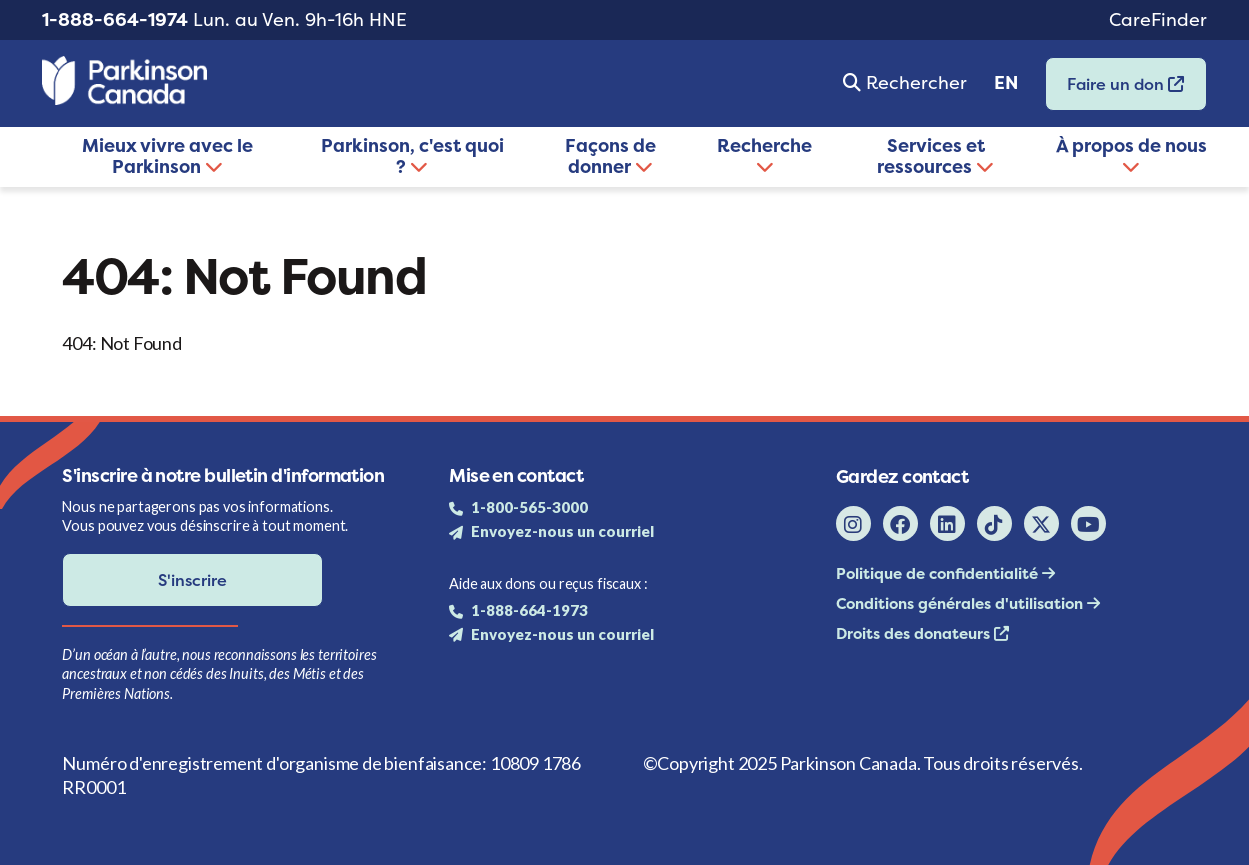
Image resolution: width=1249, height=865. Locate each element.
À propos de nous (1131, 154)
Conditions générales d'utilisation (961, 603)
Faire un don (1115, 90)
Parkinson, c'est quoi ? (412, 156)
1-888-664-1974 (115, 19)
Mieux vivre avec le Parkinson (167, 156)
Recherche (764, 154)
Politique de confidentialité (939, 573)
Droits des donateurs (915, 633)
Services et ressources (935, 156)
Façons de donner (610, 156)
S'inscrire (192, 580)
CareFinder (1158, 19)
